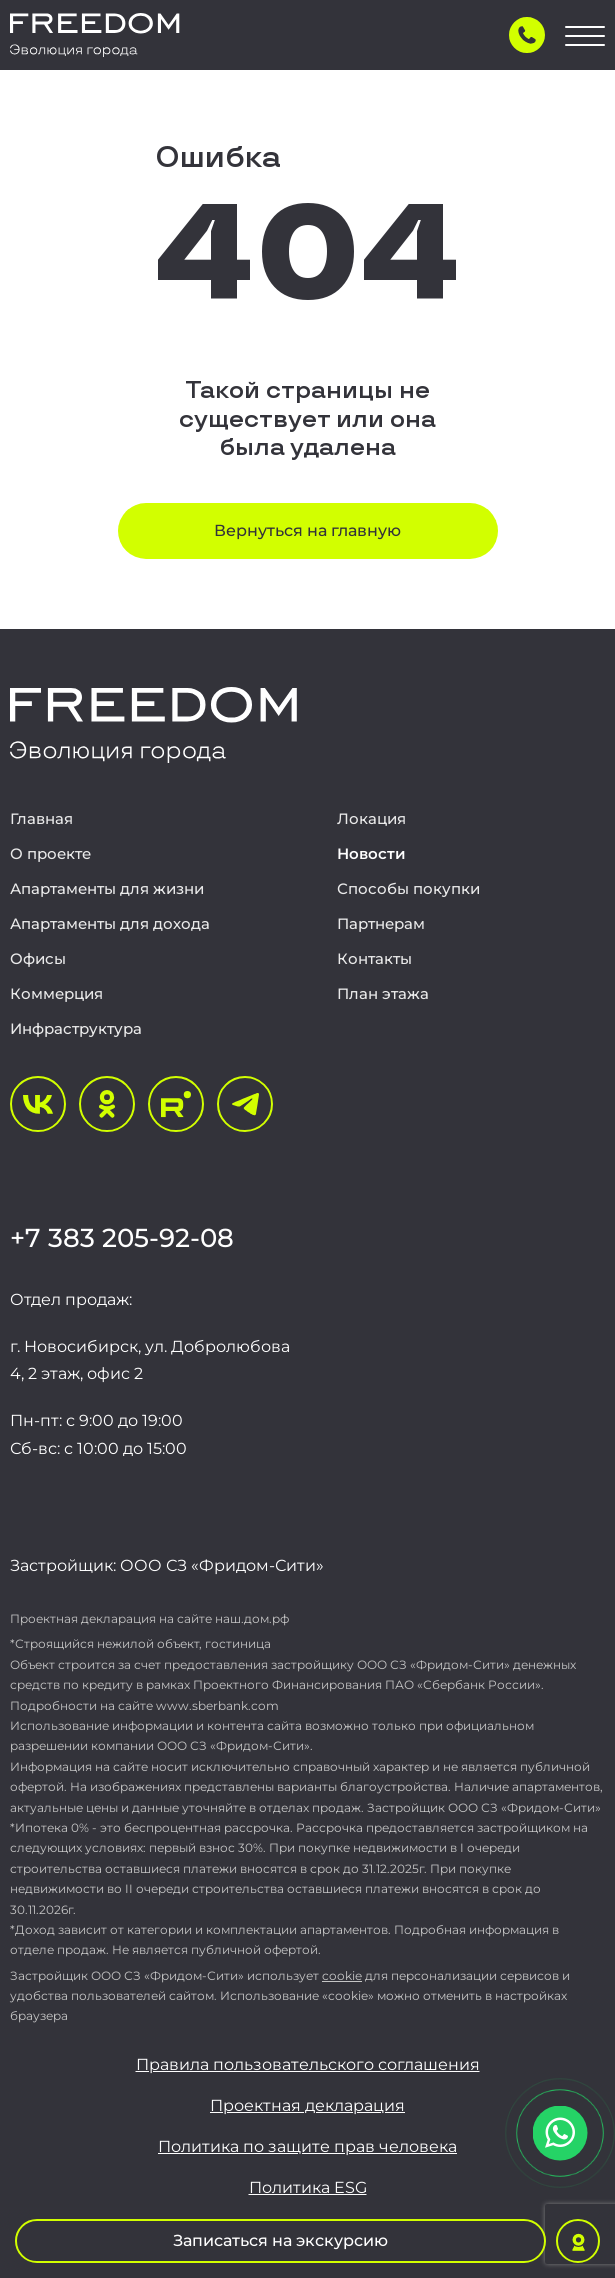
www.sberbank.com (217, 1705)
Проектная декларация (307, 2106)
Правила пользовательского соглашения (308, 2065)
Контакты (374, 958)
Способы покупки (408, 888)
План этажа (383, 993)
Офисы (38, 958)
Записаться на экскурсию (280, 2240)
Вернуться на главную (307, 530)
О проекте (50, 853)
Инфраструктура (76, 1028)
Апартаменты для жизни (107, 888)
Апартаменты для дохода (110, 923)
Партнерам (381, 923)
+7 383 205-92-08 (122, 1238)
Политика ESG (308, 2188)
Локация (371, 818)
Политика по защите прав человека (307, 2147)
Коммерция (56, 993)
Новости (371, 853)
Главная (41, 818)
